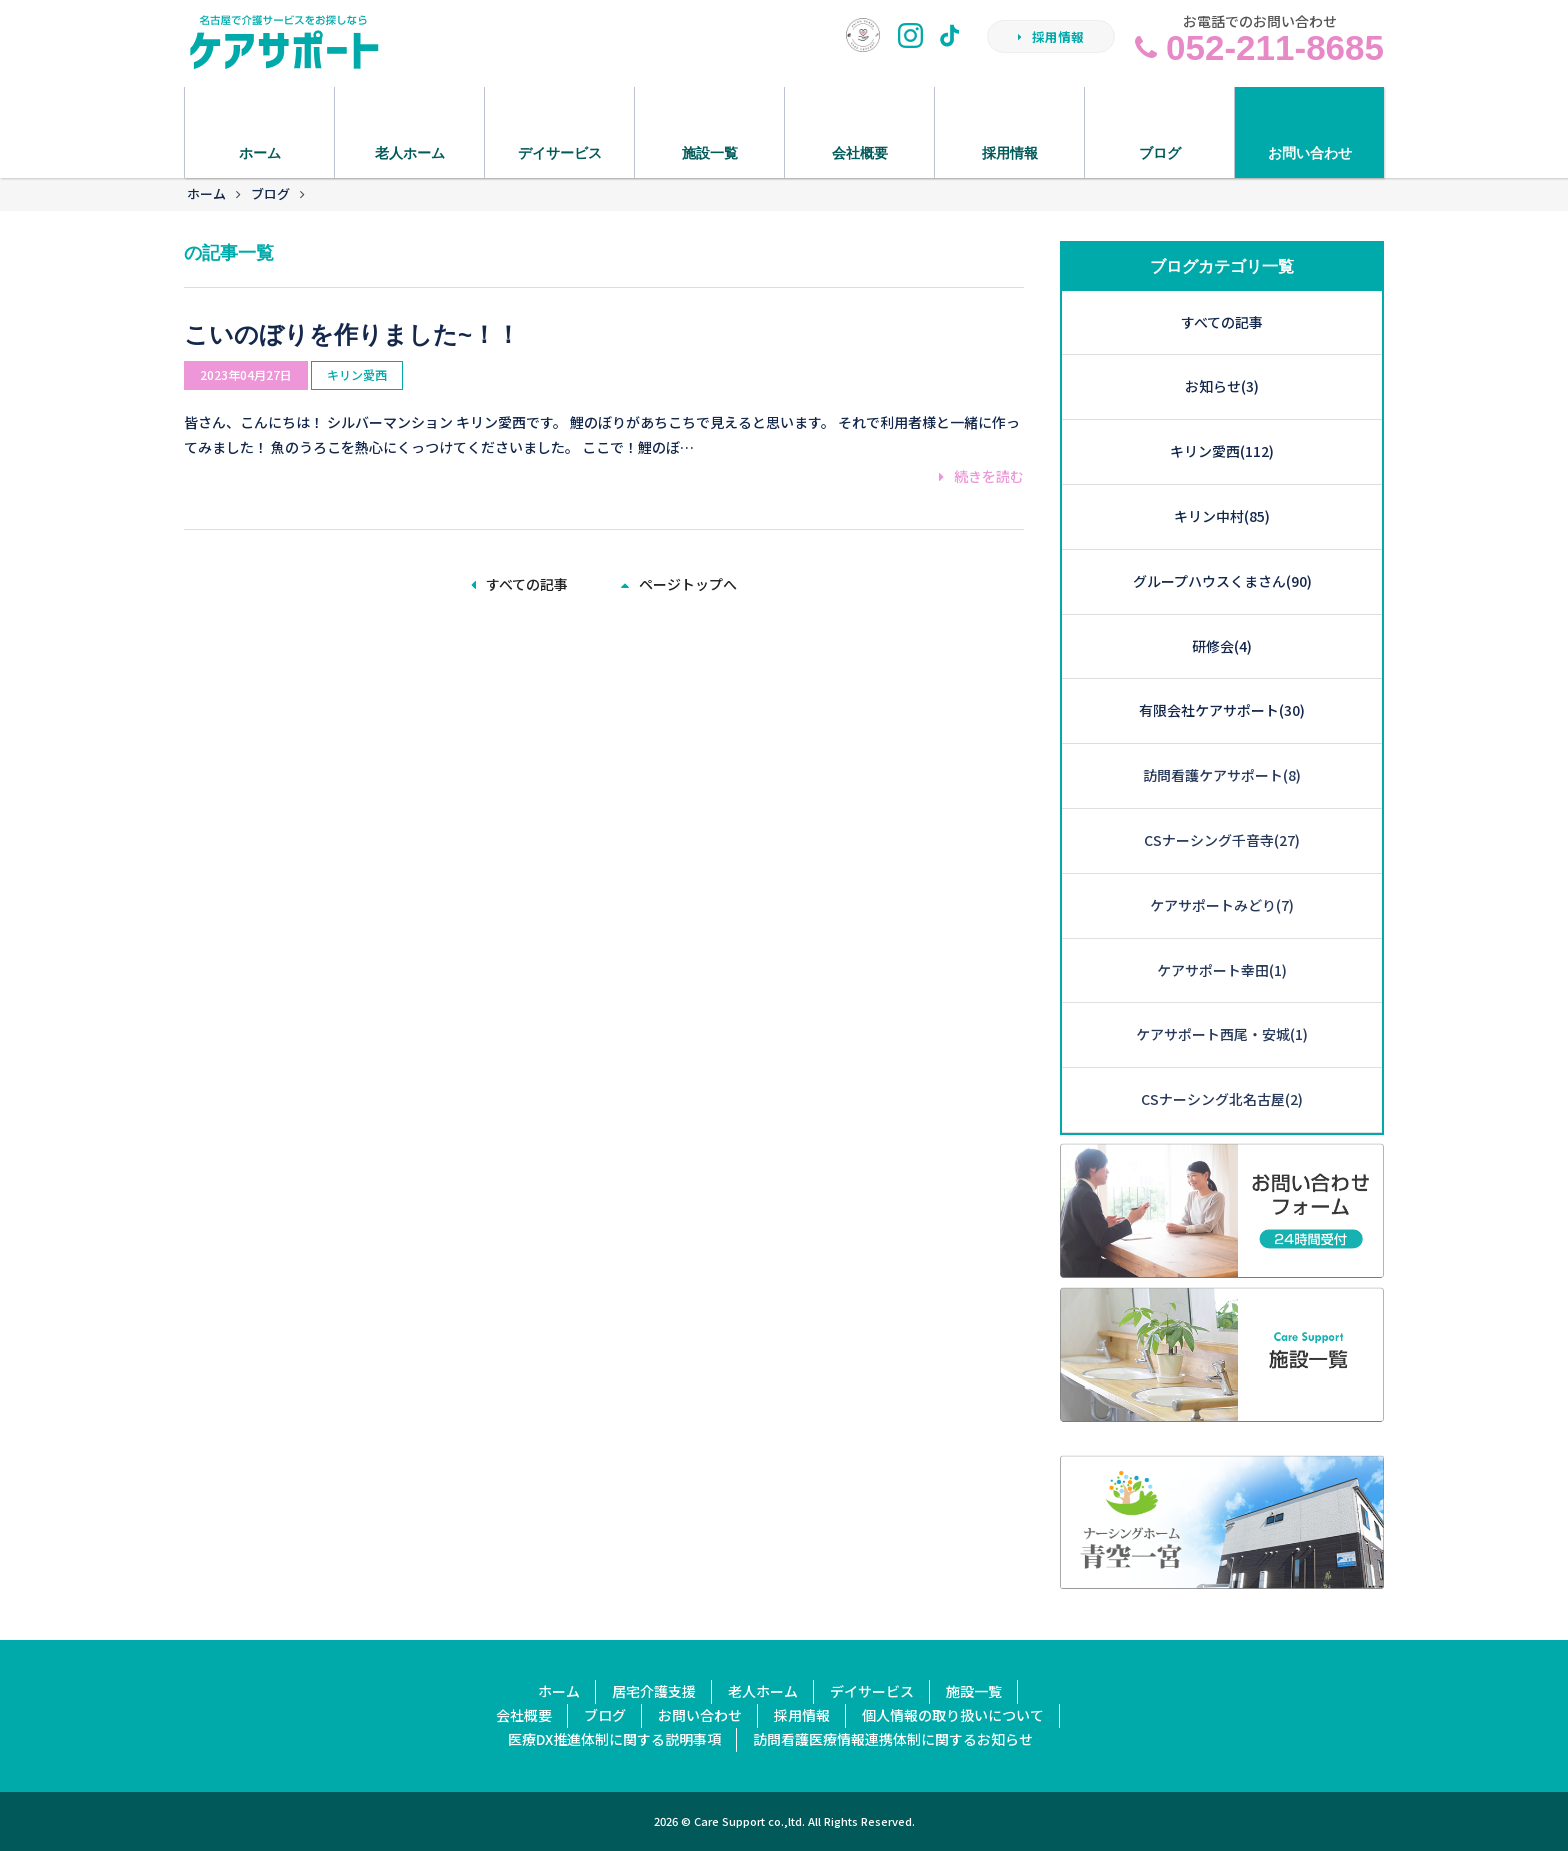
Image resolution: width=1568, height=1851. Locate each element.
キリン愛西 (357, 374)
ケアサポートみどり (1222, 905)
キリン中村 (1222, 516)
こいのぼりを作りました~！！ (352, 334)
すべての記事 (519, 584)
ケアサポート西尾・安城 (1222, 1034)
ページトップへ (679, 584)
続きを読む (981, 476)
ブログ (270, 193)
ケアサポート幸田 (1222, 970)
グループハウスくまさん (1222, 581)
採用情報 (1051, 36)
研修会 (1222, 646)
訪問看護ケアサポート (1222, 775)
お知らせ (1222, 386)
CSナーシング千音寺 (1222, 840)
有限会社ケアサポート (1222, 710)
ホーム (206, 193)
